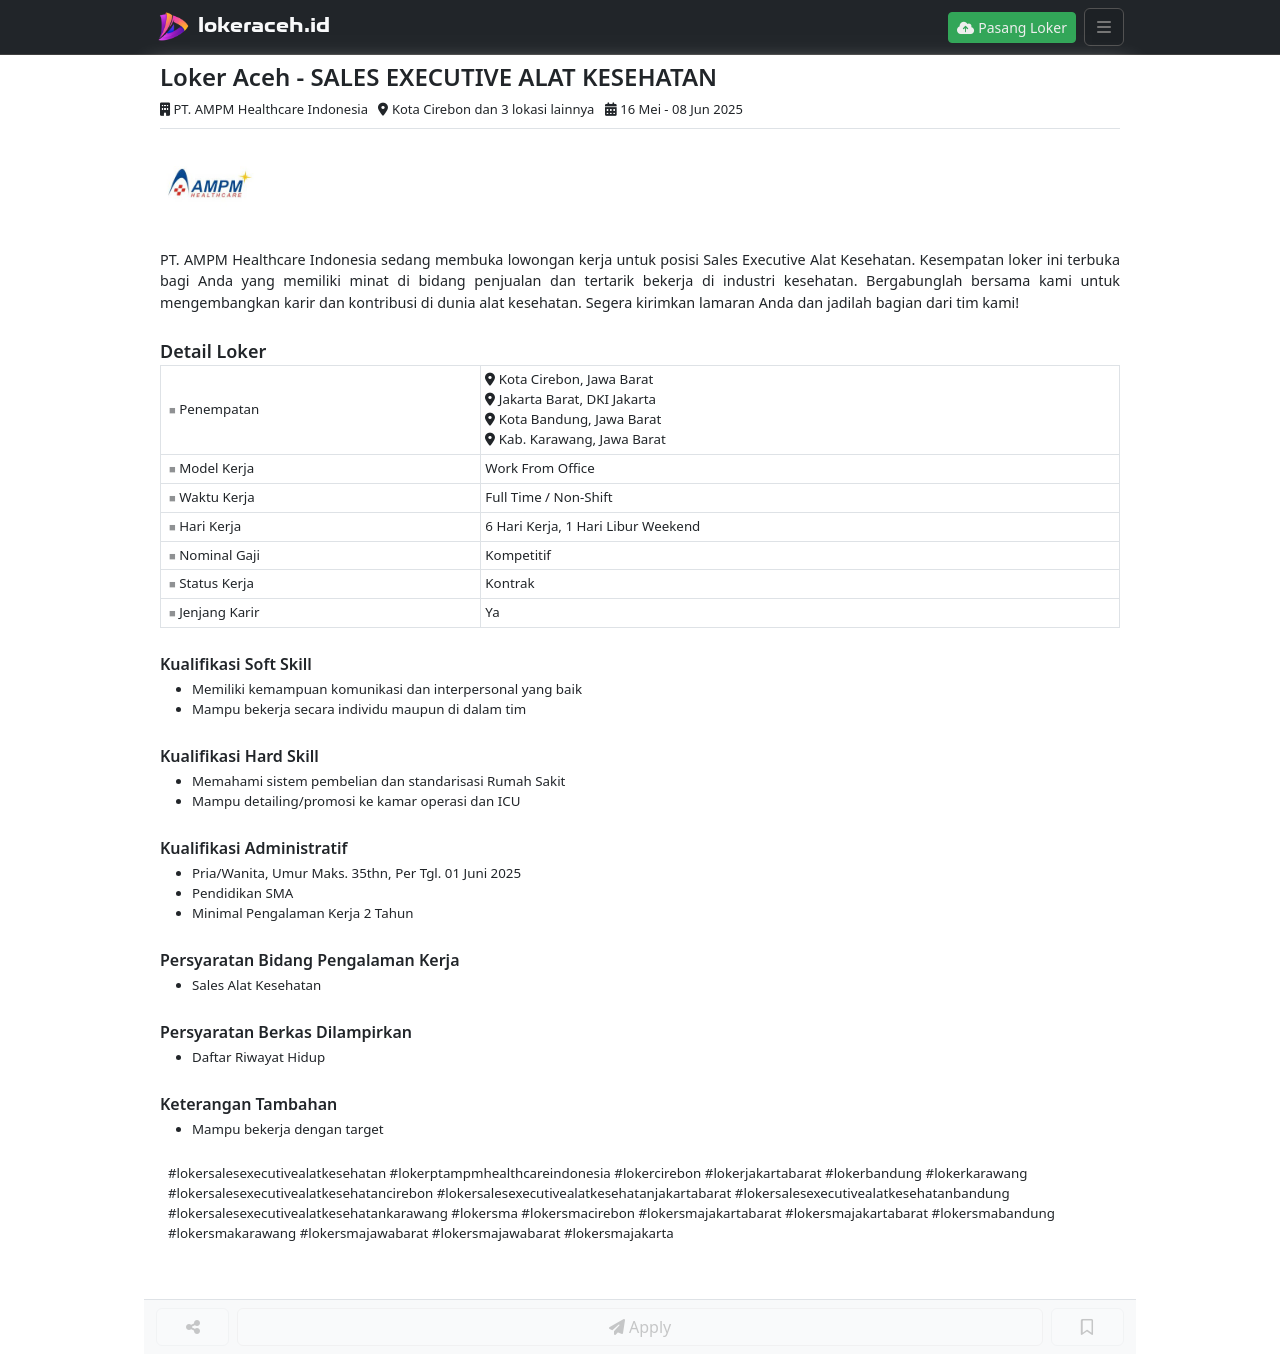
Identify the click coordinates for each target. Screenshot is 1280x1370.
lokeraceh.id (264, 25)
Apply (640, 1327)
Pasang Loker (1012, 27)
